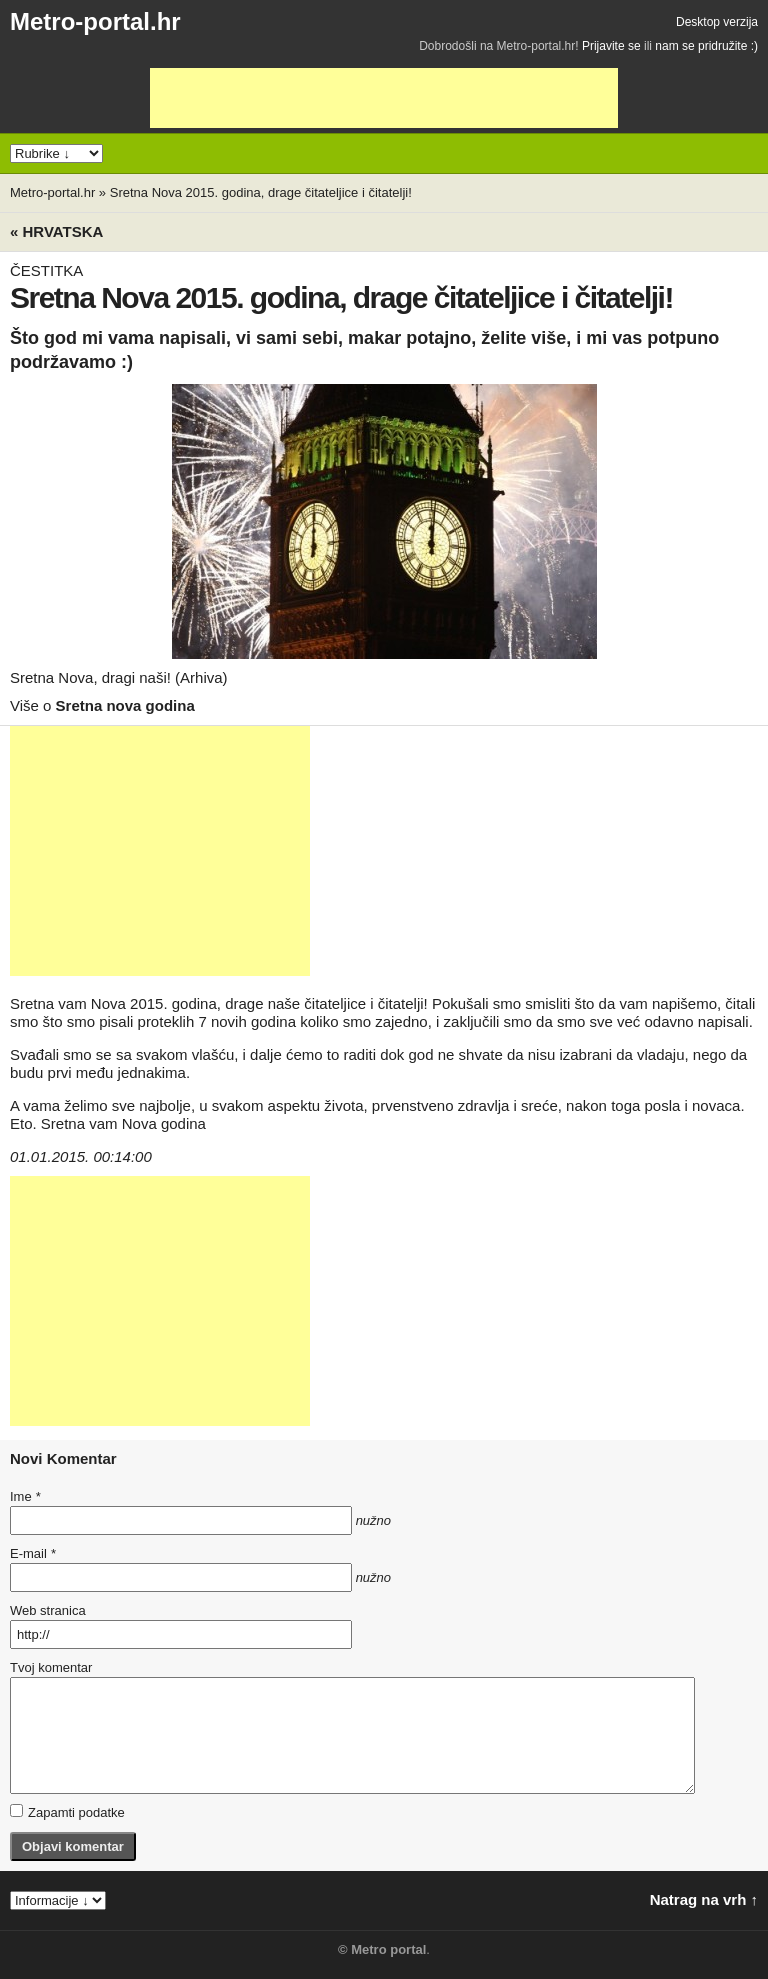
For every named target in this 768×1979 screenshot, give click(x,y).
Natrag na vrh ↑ (704, 1899)
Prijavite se (611, 46)
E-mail (33, 1553)
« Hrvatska (56, 231)
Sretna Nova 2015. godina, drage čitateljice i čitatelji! (261, 192)
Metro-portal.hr (95, 21)
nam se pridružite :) (706, 46)
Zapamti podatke (67, 1812)
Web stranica (48, 1610)
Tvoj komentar (51, 1667)
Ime (25, 1496)
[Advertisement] (384, 98)
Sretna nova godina (125, 705)
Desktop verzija (717, 22)
